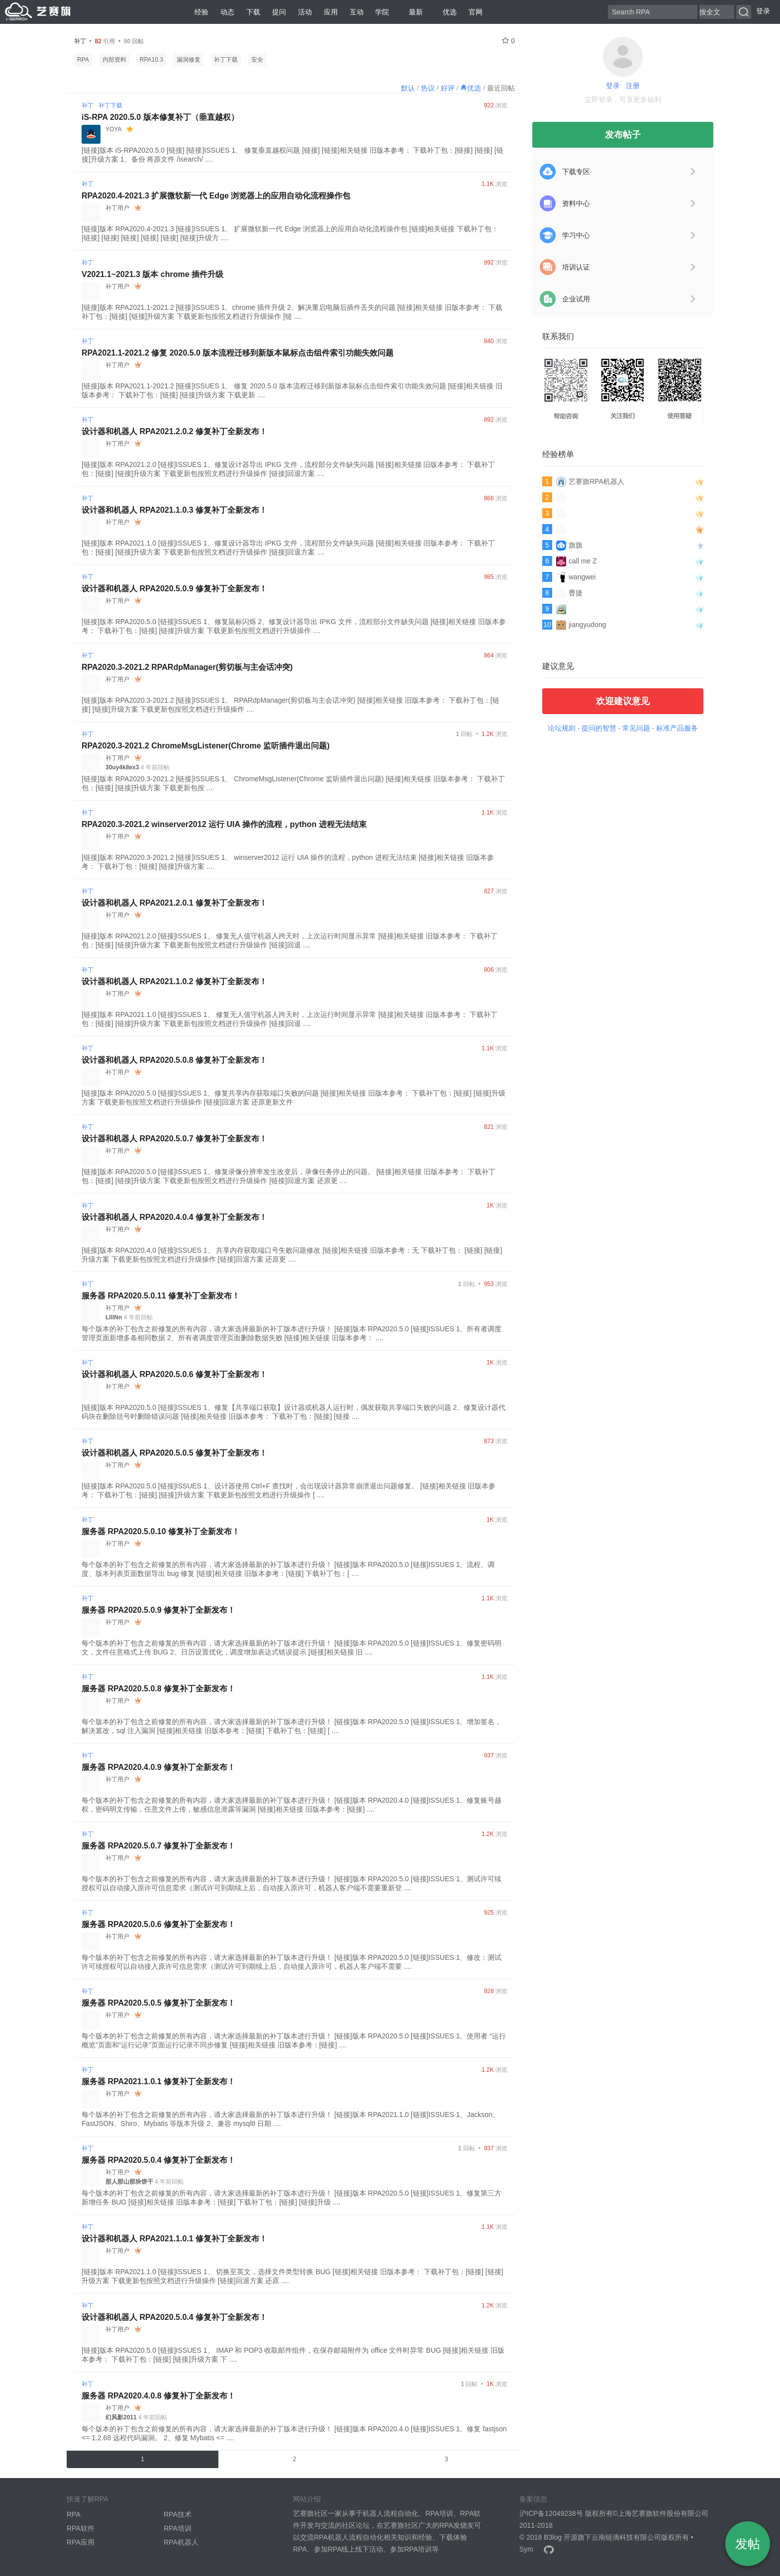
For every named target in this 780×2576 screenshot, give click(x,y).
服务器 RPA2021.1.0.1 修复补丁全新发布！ (158, 2081)
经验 (201, 12)
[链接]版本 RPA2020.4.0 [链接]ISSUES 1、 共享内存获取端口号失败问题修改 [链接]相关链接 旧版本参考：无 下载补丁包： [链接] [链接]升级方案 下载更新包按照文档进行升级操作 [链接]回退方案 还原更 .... (292, 1254)
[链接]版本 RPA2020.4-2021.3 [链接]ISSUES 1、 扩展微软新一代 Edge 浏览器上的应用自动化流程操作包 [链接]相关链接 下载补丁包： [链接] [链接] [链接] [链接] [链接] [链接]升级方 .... (290, 233)
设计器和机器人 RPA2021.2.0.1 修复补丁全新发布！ (174, 903)
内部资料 (114, 59)
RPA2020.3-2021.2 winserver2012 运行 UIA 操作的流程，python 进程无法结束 (224, 824)
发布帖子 (623, 135)
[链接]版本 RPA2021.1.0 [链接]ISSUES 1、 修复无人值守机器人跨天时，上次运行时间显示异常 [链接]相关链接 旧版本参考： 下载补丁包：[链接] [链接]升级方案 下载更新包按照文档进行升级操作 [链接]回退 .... (289, 1019)
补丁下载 (226, 59)
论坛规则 (562, 728)
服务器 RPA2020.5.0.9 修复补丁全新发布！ (158, 1610)
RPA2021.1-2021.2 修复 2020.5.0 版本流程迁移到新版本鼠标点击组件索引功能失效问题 (237, 353)
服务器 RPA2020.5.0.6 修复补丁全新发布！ (158, 1924)
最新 (412, 12)
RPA (83, 59)
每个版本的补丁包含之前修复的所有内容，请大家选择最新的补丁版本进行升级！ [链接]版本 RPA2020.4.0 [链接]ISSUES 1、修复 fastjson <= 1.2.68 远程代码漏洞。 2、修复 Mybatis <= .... (294, 2433)
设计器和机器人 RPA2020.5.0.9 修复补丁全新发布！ (174, 588)
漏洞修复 (188, 59)
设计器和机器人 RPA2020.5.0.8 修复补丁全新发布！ (174, 1060)
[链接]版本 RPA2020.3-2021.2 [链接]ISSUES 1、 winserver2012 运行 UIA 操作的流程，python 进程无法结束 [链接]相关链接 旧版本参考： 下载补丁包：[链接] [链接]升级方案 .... (288, 861)
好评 (448, 88)
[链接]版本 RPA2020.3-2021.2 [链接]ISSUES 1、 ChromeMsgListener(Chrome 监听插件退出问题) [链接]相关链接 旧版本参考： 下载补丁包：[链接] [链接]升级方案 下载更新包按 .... (293, 783)
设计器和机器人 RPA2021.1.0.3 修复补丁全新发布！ (174, 510)
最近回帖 (501, 88)
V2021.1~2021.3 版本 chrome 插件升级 (152, 274)
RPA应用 (81, 2542)
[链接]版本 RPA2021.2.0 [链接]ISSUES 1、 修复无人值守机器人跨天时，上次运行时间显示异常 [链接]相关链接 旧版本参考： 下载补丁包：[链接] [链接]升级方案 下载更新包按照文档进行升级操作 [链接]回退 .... (289, 940)
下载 (253, 12)
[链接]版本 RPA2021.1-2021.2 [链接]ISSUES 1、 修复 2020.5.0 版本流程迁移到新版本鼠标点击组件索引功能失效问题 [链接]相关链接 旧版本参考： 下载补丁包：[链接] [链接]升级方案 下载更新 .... (292, 390)
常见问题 (636, 728)
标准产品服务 (677, 728)
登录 (763, 11)
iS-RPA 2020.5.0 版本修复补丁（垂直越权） (160, 117)
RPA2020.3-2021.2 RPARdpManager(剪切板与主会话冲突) (187, 667)
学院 (382, 12)
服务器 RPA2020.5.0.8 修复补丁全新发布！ (158, 1688)
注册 (633, 86)
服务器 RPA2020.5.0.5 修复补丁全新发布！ (158, 2003)
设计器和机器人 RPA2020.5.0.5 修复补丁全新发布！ (174, 1453)
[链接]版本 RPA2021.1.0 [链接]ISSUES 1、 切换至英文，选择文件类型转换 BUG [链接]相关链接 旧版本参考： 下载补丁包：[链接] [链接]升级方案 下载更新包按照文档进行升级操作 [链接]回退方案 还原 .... (292, 2276)
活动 (305, 12)
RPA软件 (81, 2528)
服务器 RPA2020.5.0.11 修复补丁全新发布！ (161, 1295)
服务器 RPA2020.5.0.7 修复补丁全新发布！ (158, 1845)
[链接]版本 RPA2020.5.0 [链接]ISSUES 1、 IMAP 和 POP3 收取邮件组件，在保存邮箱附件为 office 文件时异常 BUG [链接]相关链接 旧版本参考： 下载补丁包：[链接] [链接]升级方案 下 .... (293, 2354)
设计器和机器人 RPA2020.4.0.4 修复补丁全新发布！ (174, 1217)
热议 (428, 88)
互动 (357, 12)
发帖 (747, 2544)
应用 (331, 12)
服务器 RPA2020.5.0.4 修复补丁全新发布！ (158, 2160)
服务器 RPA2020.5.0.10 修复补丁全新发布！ (161, 1531)
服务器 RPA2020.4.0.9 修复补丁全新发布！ (158, 1767)
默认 (408, 88)
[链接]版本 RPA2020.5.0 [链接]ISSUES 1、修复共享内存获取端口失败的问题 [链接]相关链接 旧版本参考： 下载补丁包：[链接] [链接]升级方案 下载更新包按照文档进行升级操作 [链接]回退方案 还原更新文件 (293, 1097)
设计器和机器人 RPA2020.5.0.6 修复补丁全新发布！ (174, 1374)
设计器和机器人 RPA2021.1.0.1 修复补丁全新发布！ (174, 2238)
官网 (476, 12)
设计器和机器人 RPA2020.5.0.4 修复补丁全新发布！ (174, 2317)
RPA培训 (178, 2528)
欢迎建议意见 (623, 701)
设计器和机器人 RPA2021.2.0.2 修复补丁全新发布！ (174, 431)
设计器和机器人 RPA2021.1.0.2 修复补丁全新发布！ (174, 981)
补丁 (88, 105)
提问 (279, 12)
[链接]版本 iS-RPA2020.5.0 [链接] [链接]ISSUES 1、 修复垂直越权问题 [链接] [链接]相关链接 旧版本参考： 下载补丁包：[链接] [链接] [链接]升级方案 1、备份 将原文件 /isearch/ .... (292, 154)
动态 (227, 12)
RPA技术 (178, 2514)
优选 (446, 12)
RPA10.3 (151, 59)
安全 (257, 59)
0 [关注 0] (508, 41)
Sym (526, 2549)
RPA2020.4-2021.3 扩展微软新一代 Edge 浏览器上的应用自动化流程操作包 (216, 195)
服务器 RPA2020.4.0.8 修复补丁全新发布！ (158, 2396)
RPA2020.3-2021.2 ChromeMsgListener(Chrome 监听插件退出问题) (206, 745)
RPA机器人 (181, 2542)
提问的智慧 (599, 728)
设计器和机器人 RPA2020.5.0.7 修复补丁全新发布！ (174, 1138)
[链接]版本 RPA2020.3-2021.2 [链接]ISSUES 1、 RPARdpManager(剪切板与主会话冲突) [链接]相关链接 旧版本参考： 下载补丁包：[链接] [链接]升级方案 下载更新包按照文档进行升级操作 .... (290, 704)
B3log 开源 (561, 2537)
